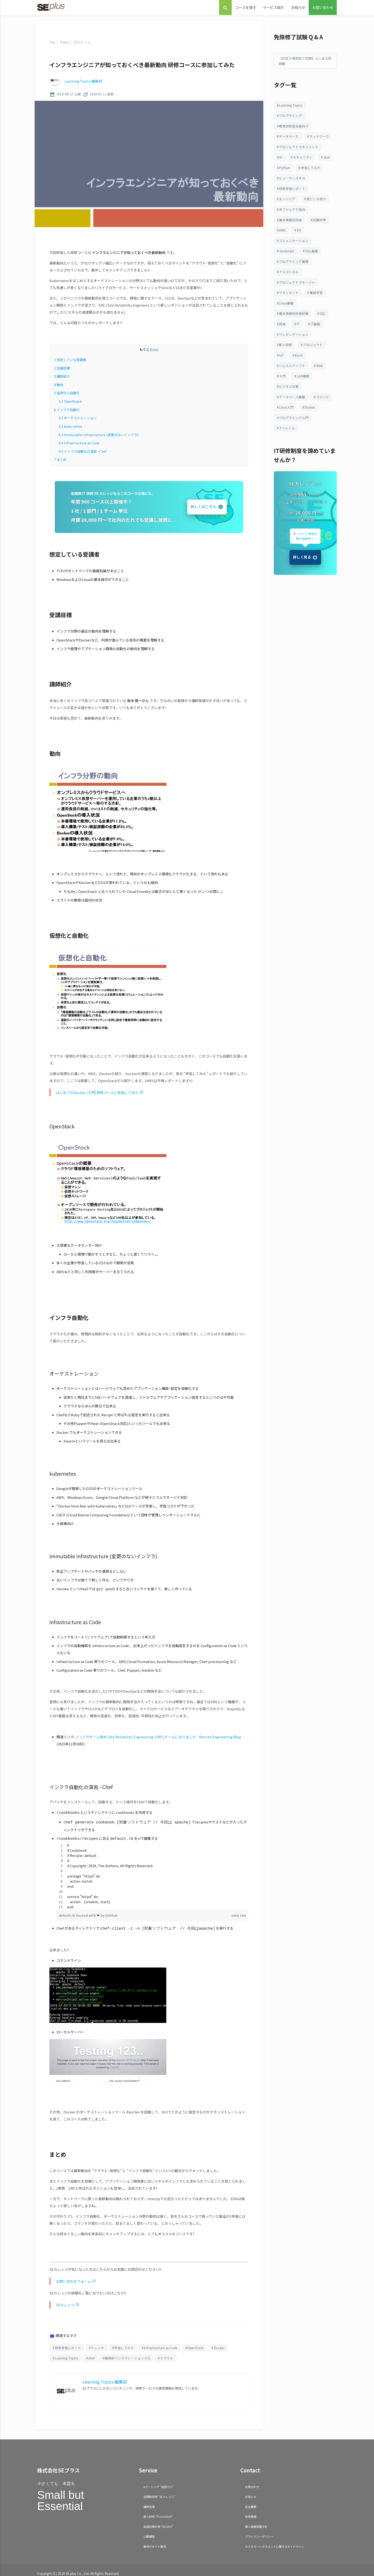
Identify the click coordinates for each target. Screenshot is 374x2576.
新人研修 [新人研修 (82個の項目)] (285, 344)
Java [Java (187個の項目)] (326, 157)
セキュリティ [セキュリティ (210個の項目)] (302, 157)
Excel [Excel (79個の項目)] (298, 355)
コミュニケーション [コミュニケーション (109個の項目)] (293, 240)
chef (91, 2358)
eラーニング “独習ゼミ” (158, 2487)
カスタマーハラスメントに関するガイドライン (274, 2546)
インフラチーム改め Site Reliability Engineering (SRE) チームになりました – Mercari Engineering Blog (158, 1736)
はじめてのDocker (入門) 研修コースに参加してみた (97, 1092)
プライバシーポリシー (259, 2536)
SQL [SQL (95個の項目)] (322, 313)
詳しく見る (302, 556)
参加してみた (124, 2347)
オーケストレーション (78, 417)
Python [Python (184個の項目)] (284, 167)
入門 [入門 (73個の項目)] (282, 376)
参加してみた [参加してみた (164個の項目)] (311, 167)
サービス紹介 (273, 7)
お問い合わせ (322, 7)
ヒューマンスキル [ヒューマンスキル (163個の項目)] (292, 178)
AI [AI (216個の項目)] (280, 157)
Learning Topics (66, 2358)
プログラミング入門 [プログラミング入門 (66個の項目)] (293, 417)
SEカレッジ (82, 42)
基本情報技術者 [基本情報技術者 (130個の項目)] (290, 219)
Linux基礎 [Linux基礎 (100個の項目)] (286, 303)
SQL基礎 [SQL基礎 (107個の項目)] (311, 251)
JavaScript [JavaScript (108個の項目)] (286, 251)
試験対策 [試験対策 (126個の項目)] (319, 219)
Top (52, 42)
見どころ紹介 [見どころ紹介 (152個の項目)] (316, 198)
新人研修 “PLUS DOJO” (158, 2516)
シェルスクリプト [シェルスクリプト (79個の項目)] (292, 365)
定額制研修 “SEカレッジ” (159, 2497)
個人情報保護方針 (256, 2527)
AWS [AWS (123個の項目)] (282, 230)
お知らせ (298, 7)
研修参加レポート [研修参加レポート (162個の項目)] (292, 188)
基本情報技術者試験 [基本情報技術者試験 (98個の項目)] (293, 313)
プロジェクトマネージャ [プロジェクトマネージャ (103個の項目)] (297, 282)
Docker (219, 2347)
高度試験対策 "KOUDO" (158, 2527)
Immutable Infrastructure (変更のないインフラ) (98, 434)
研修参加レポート (68, 2347)
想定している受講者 (70, 359)
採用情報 (250, 2516)
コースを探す (245, 7)
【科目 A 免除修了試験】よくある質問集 (305, 61)
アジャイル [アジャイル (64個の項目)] (287, 428)
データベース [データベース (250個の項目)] (288, 136)
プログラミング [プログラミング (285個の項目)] (290, 115)
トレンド (97, 2347)
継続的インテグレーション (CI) (127, 2358)
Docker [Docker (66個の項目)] (309, 407)
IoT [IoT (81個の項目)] (281, 355)
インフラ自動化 (67, 409)
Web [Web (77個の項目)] (319, 365)
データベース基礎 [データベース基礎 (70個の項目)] (292, 397)
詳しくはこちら (203, 506)
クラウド (166, 2358)
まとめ (60, 459)
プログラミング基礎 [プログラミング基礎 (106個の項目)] (293, 261)
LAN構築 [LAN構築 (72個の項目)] (303, 376)
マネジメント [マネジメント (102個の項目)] (289, 292)
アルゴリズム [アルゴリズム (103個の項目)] (289, 271)
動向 (58, 384)
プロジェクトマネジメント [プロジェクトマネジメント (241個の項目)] (298, 147)
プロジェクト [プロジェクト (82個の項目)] (313, 344)
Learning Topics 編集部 (83, 81)
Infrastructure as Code (79, 442)
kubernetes (70, 426)
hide (154, 349)
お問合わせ (252, 2487)
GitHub (111, 1915)
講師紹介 (62, 376)
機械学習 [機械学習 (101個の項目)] (316, 292)
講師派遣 (149, 2507)
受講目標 (62, 368)
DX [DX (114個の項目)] (299, 230)
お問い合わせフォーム (73, 2281)
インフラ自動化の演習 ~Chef (82, 451)
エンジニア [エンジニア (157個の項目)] (287, 198)
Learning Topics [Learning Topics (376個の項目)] (290, 105)
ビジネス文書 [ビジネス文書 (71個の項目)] (289, 386)
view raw (238, 1915)
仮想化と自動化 (67, 392)
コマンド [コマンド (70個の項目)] (322, 397)
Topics (65, 42)
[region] (152, 1876)
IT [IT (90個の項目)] (298, 324)
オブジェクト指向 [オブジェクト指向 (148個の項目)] (292, 209)
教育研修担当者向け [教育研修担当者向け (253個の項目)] (293, 126)
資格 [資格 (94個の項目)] (282, 324)
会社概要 (250, 2507)
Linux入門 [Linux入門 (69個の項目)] (286, 407)
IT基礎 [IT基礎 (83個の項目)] (315, 324)
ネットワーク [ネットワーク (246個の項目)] (319, 136)
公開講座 (149, 2536)
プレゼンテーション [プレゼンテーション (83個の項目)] (293, 334)
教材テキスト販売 (154, 2546)
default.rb (67, 1915)
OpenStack (70, 401)
